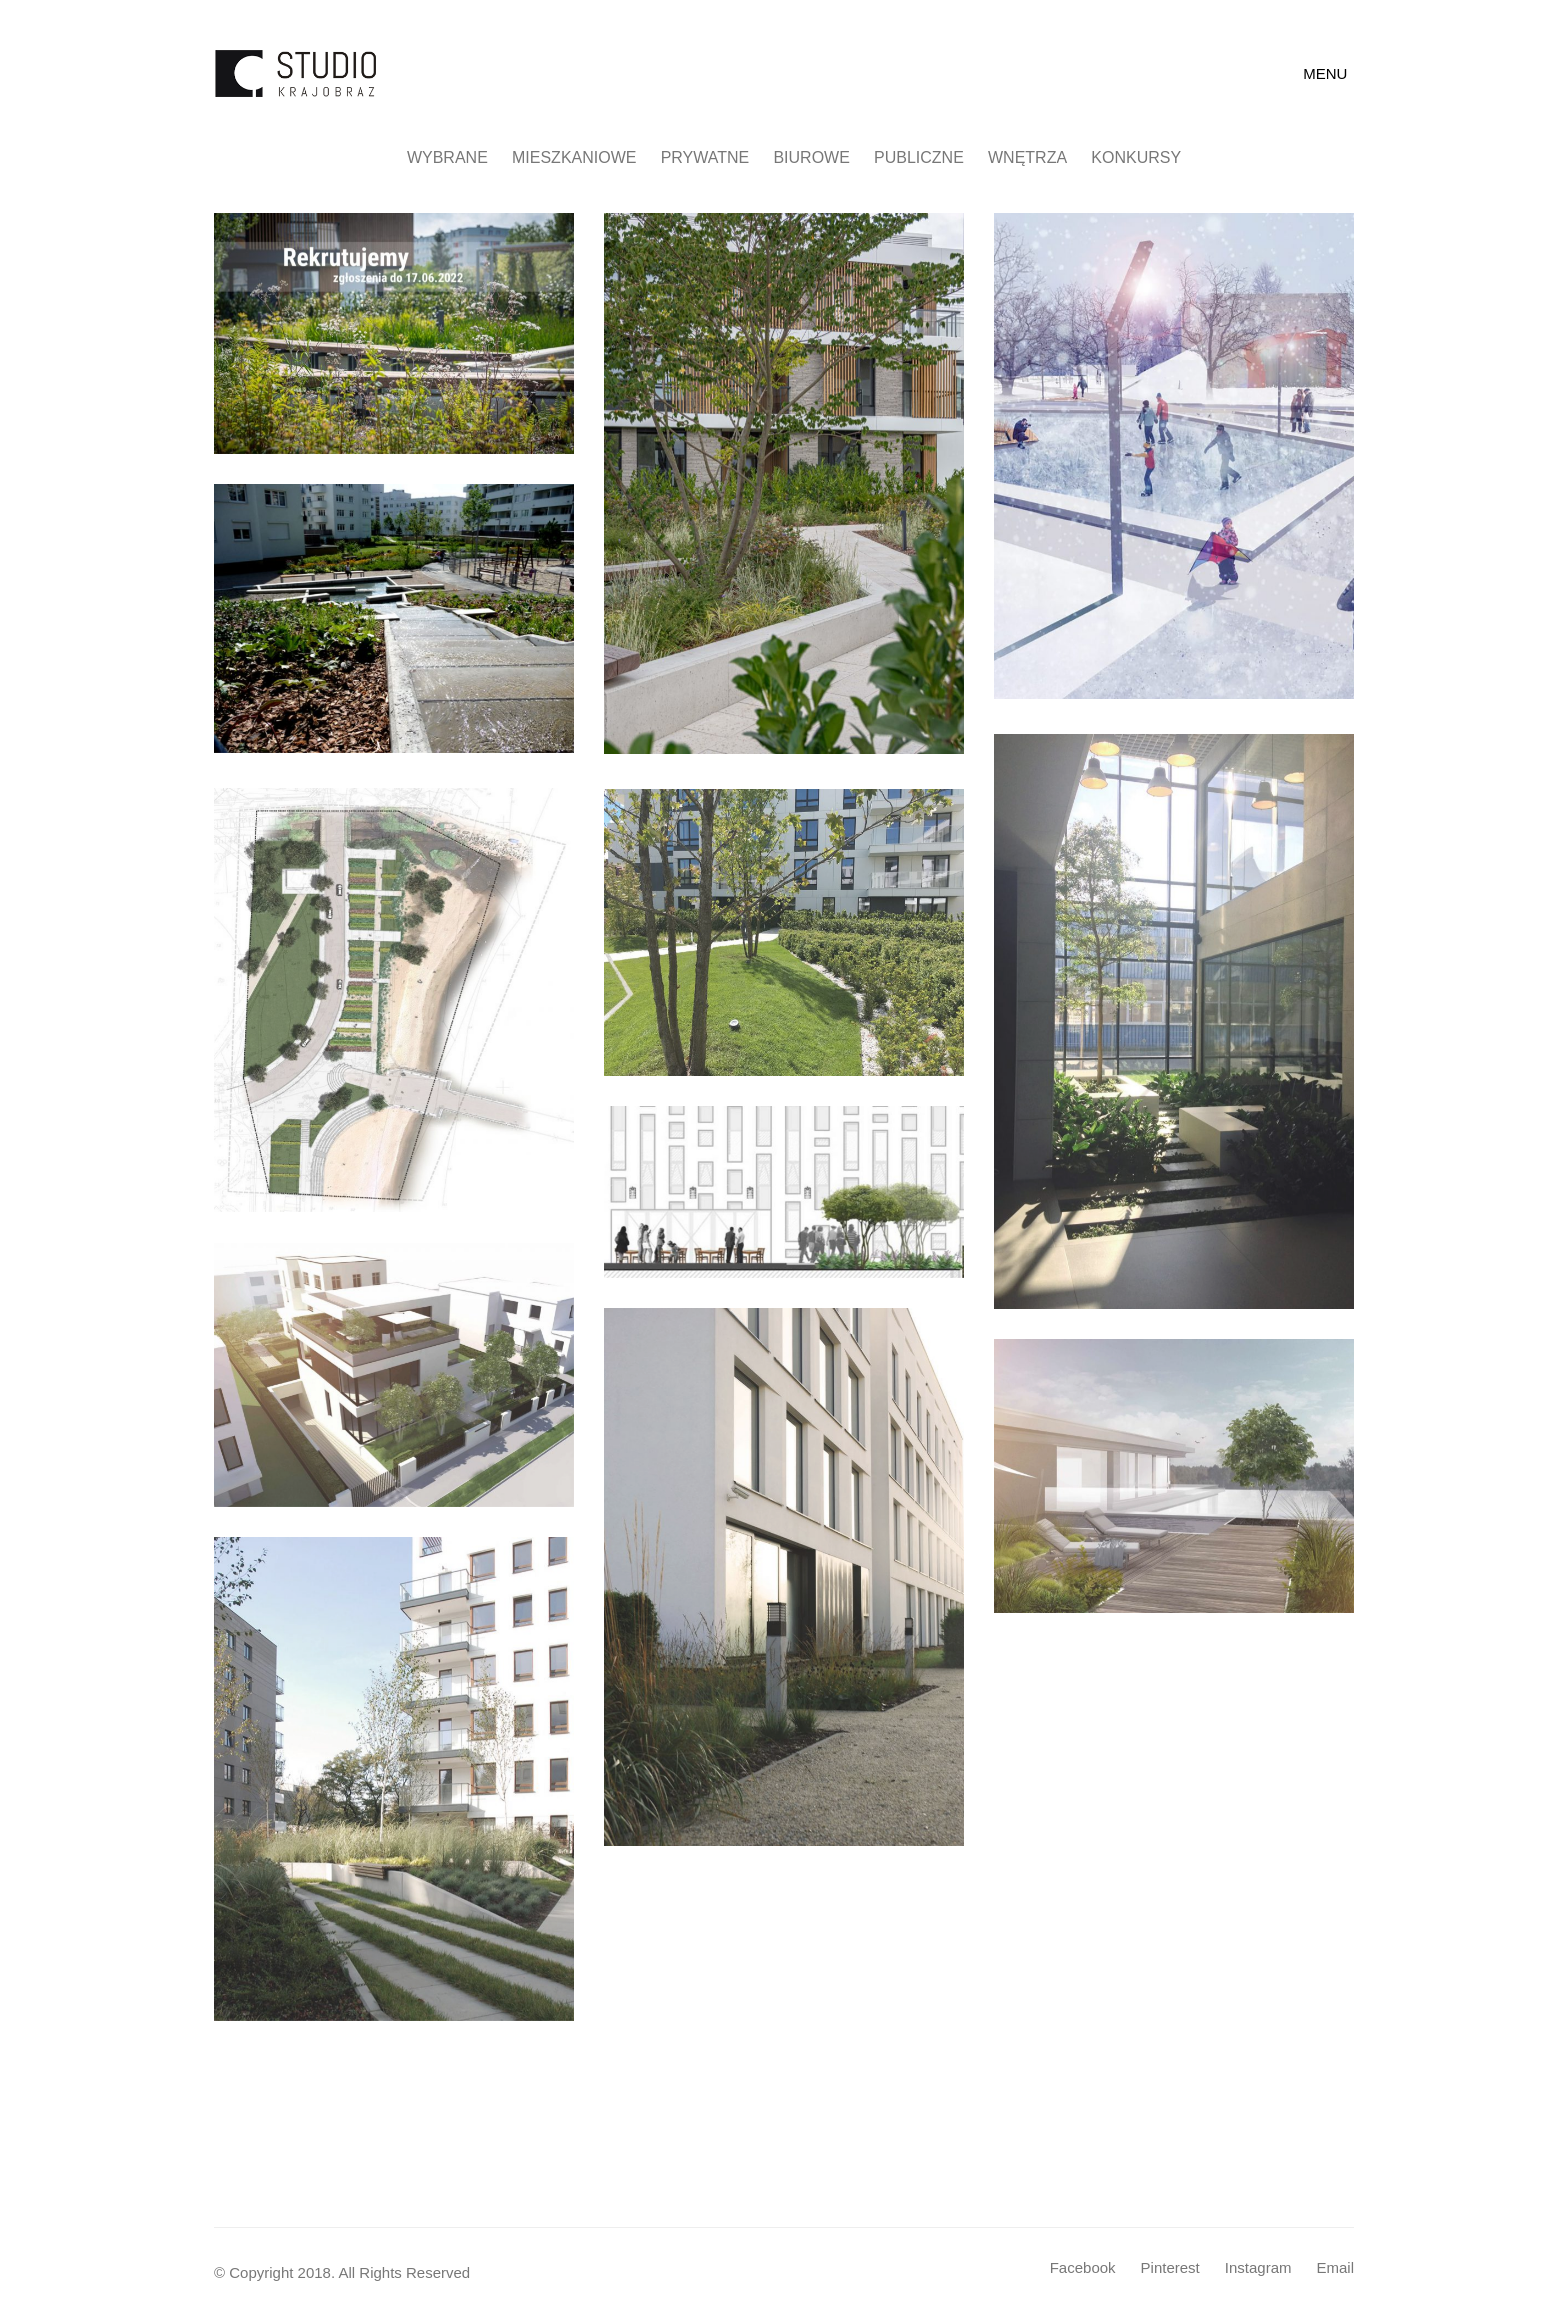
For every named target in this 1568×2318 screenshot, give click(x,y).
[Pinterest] (1170, 2268)
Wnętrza (1027, 157)
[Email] (1335, 2268)
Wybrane (447, 157)
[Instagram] (1258, 2268)
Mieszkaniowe (574, 157)
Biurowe (811, 157)
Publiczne (919, 157)
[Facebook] (1083, 2268)
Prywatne (705, 157)
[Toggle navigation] (1328, 74)
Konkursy (1136, 157)
